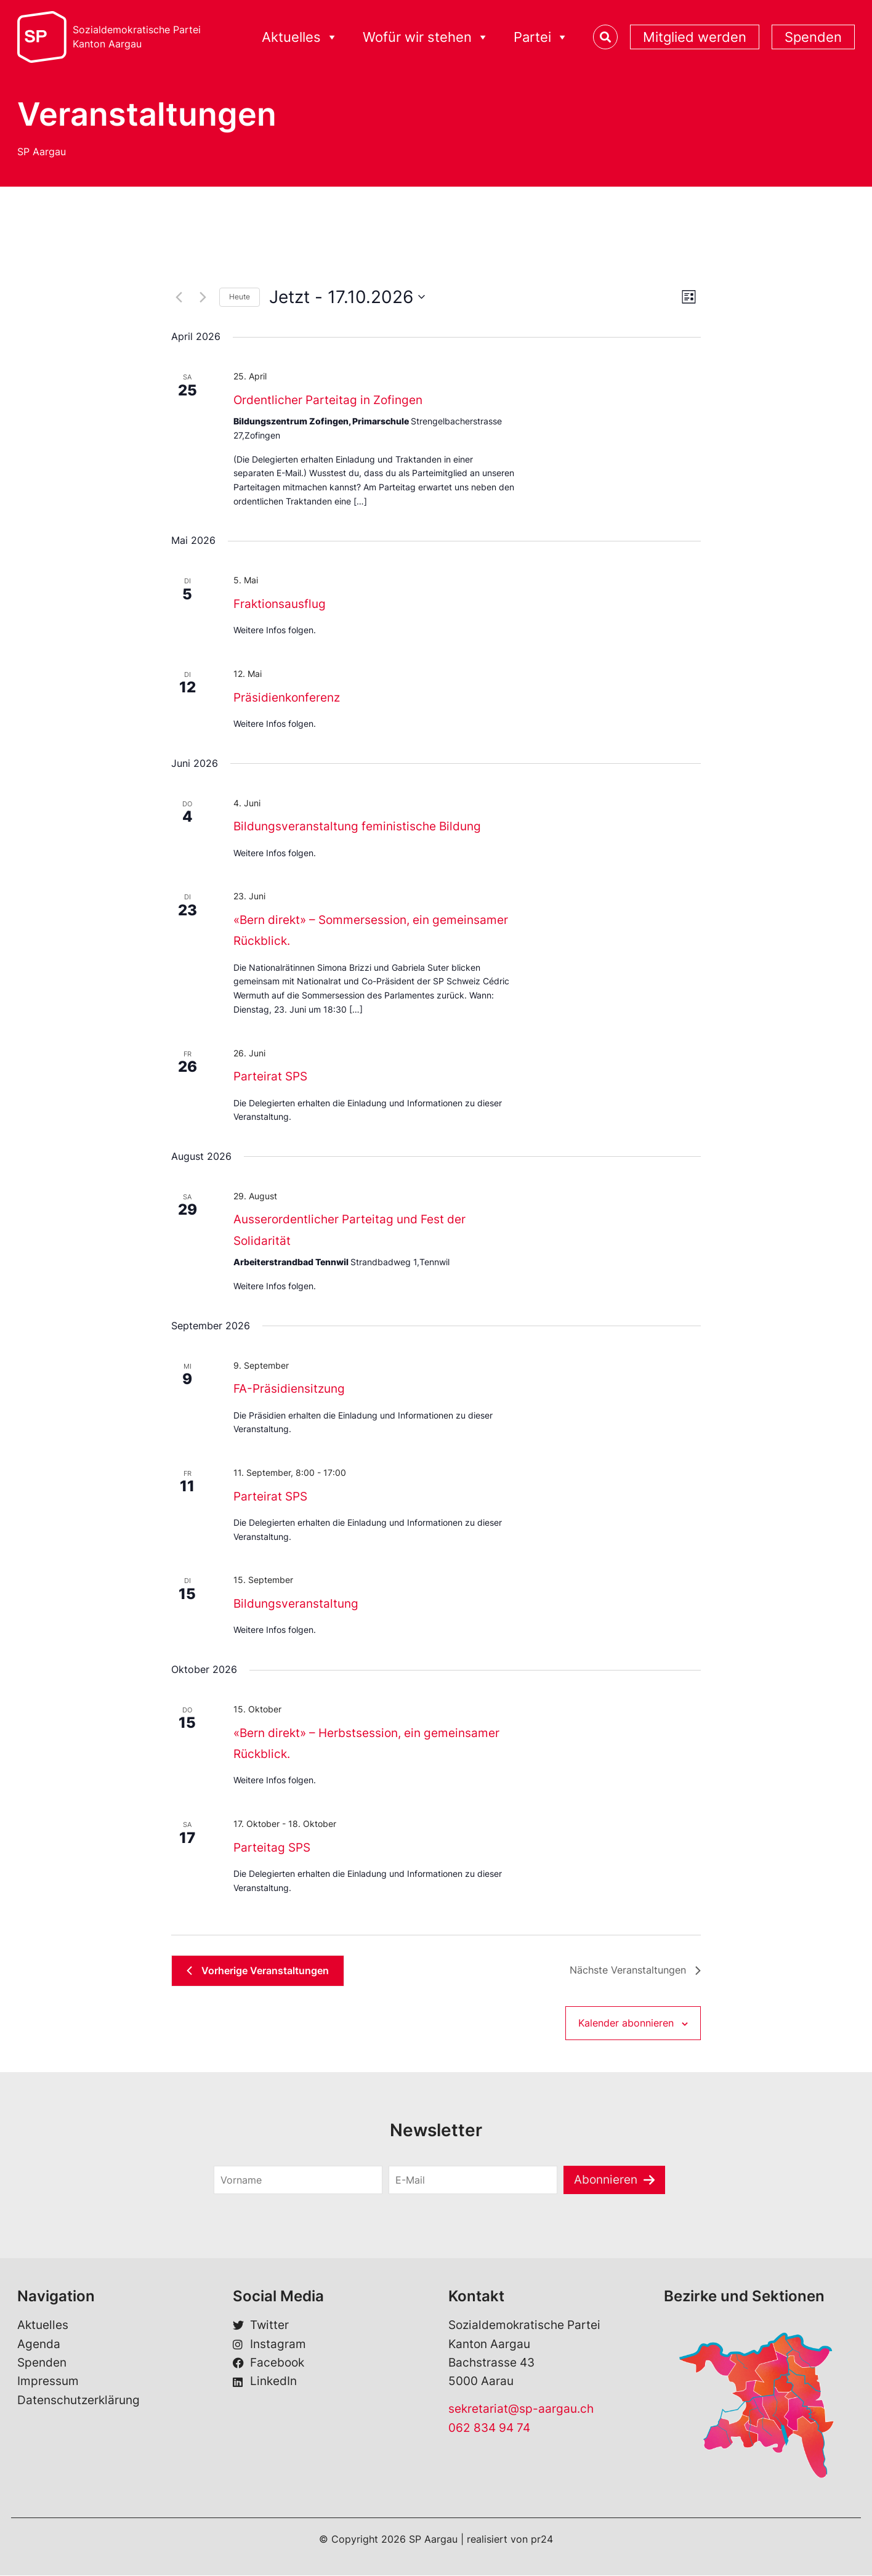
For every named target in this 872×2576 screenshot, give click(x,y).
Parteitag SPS (271, 1848)
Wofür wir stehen (426, 37)
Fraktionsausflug (279, 604)
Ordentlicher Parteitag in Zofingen (327, 400)
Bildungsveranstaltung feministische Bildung (357, 826)
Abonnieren (605, 2180)
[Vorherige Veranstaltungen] (178, 297)
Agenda (38, 2344)
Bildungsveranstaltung (295, 1604)
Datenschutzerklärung (78, 2400)
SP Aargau (41, 151)
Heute (239, 296)
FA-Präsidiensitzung (289, 1389)
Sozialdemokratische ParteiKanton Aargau (137, 36)
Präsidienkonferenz (286, 698)
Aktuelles (300, 37)
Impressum (48, 2381)
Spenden (813, 37)
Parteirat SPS (270, 1076)
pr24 (542, 2539)
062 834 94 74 (489, 2428)
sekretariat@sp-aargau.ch (521, 2409)
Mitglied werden (694, 37)
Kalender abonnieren (626, 2023)
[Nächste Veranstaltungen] (202, 297)
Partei (541, 37)
